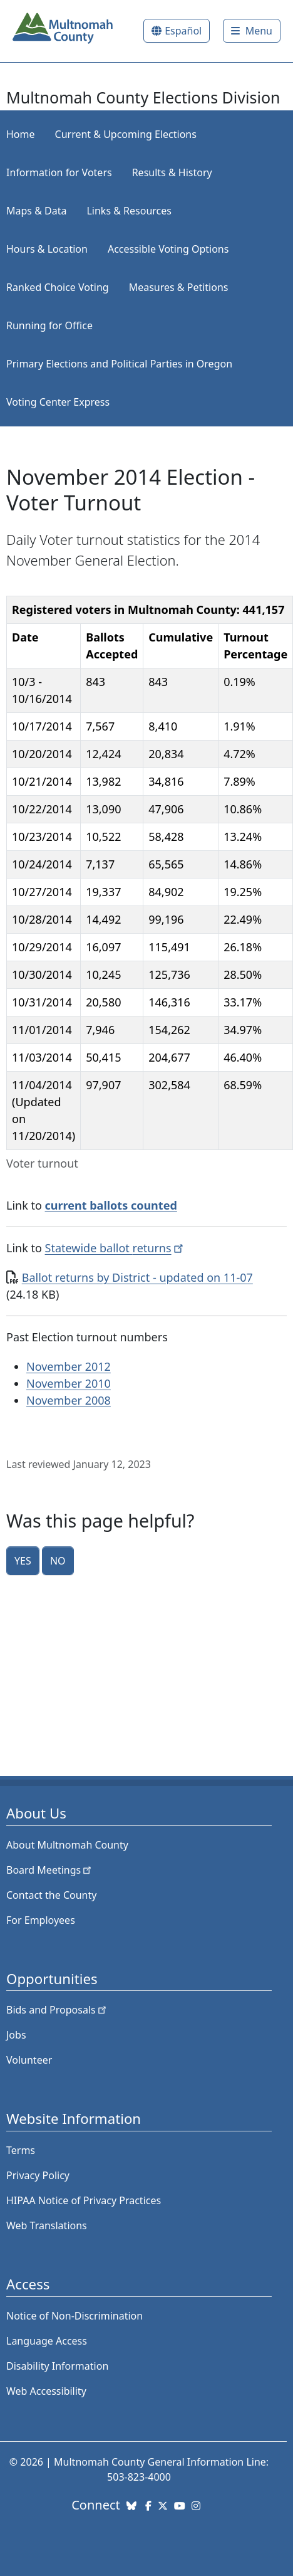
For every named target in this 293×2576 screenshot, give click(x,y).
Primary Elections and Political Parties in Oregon (119, 364)
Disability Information (57, 2366)
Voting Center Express (58, 402)
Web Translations (46, 2225)
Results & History (172, 172)
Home (20, 134)
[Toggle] (251, 31)
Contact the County (51, 1895)
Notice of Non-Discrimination (74, 2316)
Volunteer (29, 2060)
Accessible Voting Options (168, 249)
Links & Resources (129, 211)
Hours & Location (47, 249)
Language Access (46, 2341)
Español (183, 31)
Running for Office (49, 325)
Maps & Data (36, 211)
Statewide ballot (115, 1247)
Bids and (57, 2010)
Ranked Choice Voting (57, 287)
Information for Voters (59, 172)
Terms (20, 2150)
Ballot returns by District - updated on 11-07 (137, 1277)
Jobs (16, 2035)
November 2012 (68, 1366)
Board (49, 1870)
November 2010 (68, 1383)
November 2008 (68, 1400)
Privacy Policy (37, 2175)
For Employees (40, 1920)
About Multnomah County (67, 1845)
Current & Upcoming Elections (126, 134)
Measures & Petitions (179, 287)
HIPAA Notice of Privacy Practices (83, 2200)
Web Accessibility (46, 2391)
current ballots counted (111, 1205)
